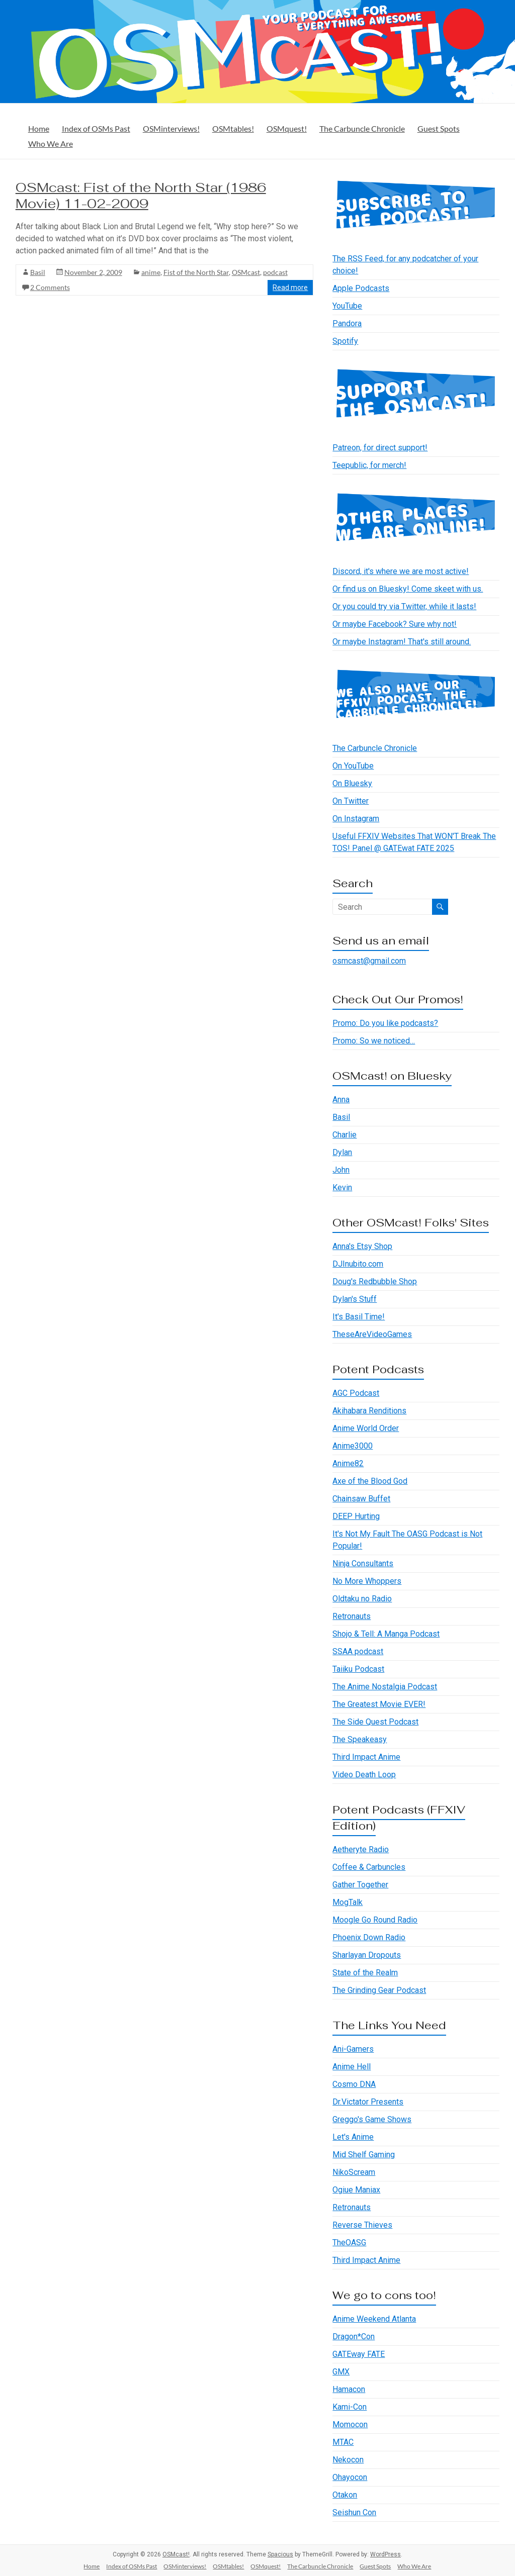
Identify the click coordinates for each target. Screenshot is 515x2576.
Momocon (350, 2424)
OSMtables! (233, 128)
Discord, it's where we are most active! (400, 571)
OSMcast (246, 272)
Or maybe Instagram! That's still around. (401, 641)
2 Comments (50, 287)
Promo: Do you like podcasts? (385, 1023)
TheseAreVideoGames (372, 1334)
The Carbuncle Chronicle (362, 128)
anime (150, 272)
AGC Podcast (355, 1393)
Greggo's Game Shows (371, 2119)
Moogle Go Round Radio (374, 1920)
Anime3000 (352, 1446)
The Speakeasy (359, 1739)
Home (38, 128)
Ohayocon (349, 2477)
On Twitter (350, 801)
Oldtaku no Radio (362, 1598)
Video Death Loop (364, 1774)
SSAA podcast (357, 1651)
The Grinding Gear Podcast (379, 1990)
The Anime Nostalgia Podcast (384, 1686)
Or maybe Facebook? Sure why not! (394, 624)
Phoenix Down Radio (368, 1937)
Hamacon (348, 2389)
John (341, 1170)
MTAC (343, 2442)
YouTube (347, 306)
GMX (341, 2371)
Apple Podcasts (360, 288)
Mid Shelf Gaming (363, 2154)
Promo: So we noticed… (373, 1040)
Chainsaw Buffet (361, 1498)
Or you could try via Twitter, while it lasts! (404, 606)
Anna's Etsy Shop (362, 1246)
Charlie (344, 1134)
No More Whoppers (366, 1581)
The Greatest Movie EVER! (378, 1704)
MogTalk (347, 1902)
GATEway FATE (358, 2354)
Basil (37, 272)
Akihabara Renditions (369, 1410)
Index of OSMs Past (96, 128)
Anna (341, 1099)
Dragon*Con (353, 2336)
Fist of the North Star (196, 272)
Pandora (347, 323)
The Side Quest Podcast (375, 1722)
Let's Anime (353, 2137)
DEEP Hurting (356, 1516)
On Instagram (355, 818)
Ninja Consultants (362, 1563)
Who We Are (50, 143)
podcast (275, 272)
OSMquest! (287, 128)
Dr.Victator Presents (367, 2102)
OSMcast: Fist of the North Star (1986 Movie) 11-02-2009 (141, 195)
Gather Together (360, 1884)
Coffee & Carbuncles (368, 1867)
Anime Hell (351, 2066)
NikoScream (353, 2172)
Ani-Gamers (353, 2049)
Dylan (342, 1152)
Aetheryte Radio (360, 1849)
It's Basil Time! (358, 1316)
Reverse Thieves (362, 2225)
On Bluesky (352, 783)
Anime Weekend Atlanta (374, 2319)
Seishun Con (354, 2512)
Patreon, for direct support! (379, 447)
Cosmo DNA (354, 2084)
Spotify (345, 341)
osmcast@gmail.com (369, 961)
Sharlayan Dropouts (366, 1955)
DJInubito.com (357, 1264)
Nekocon (348, 2459)
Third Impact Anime (366, 1757)
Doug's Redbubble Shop (374, 1281)
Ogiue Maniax (356, 2190)
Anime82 (348, 1463)
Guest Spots (438, 128)
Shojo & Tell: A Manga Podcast (386, 1634)
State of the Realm (365, 1972)
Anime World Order (365, 1428)
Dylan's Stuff (354, 1299)
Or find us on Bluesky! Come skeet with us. (407, 589)
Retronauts (351, 1616)
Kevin (342, 1187)
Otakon (344, 2495)
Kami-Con (349, 2407)
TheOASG (349, 2242)
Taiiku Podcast (358, 1669)
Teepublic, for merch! (369, 465)
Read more (290, 287)
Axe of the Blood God (369, 1481)
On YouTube (353, 766)
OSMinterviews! (171, 128)
